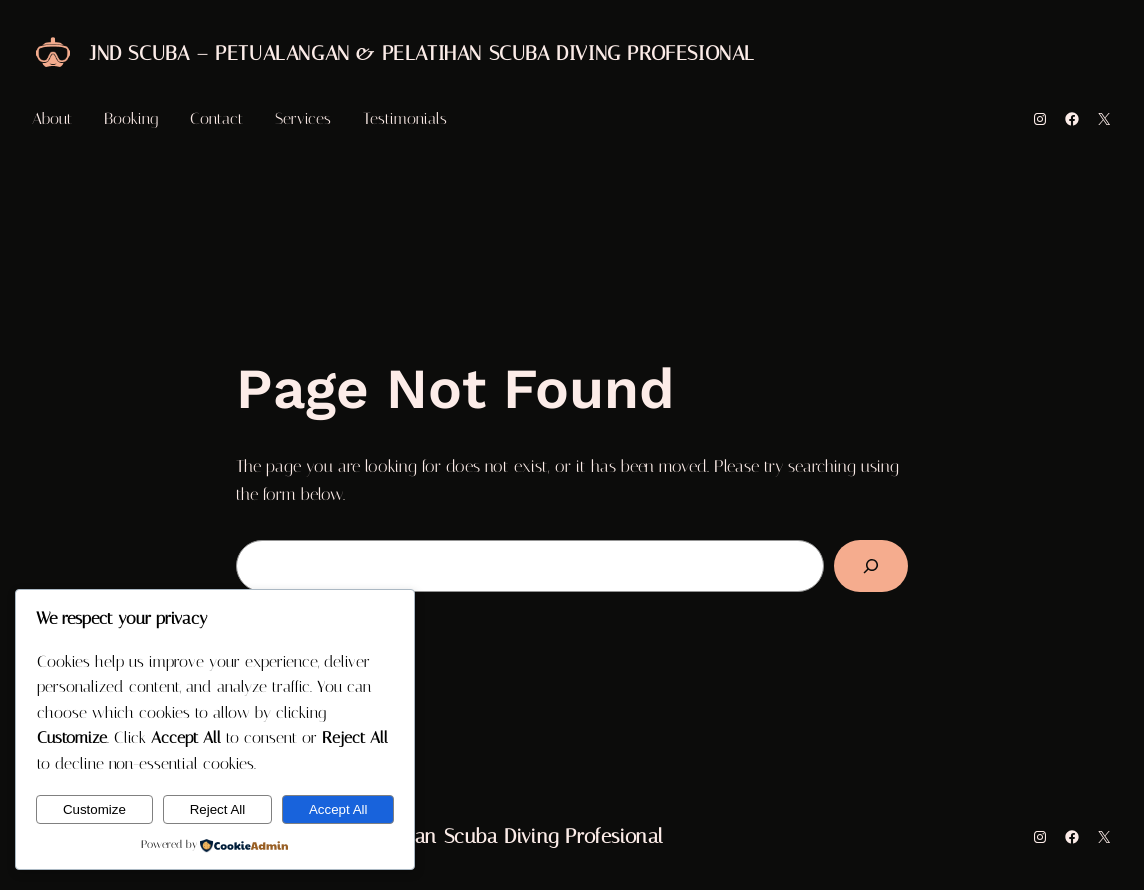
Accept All (338, 809)
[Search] (871, 565)
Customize (94, 809)
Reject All (218, 809)
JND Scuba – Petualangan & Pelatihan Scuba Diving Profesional (422, 53)
